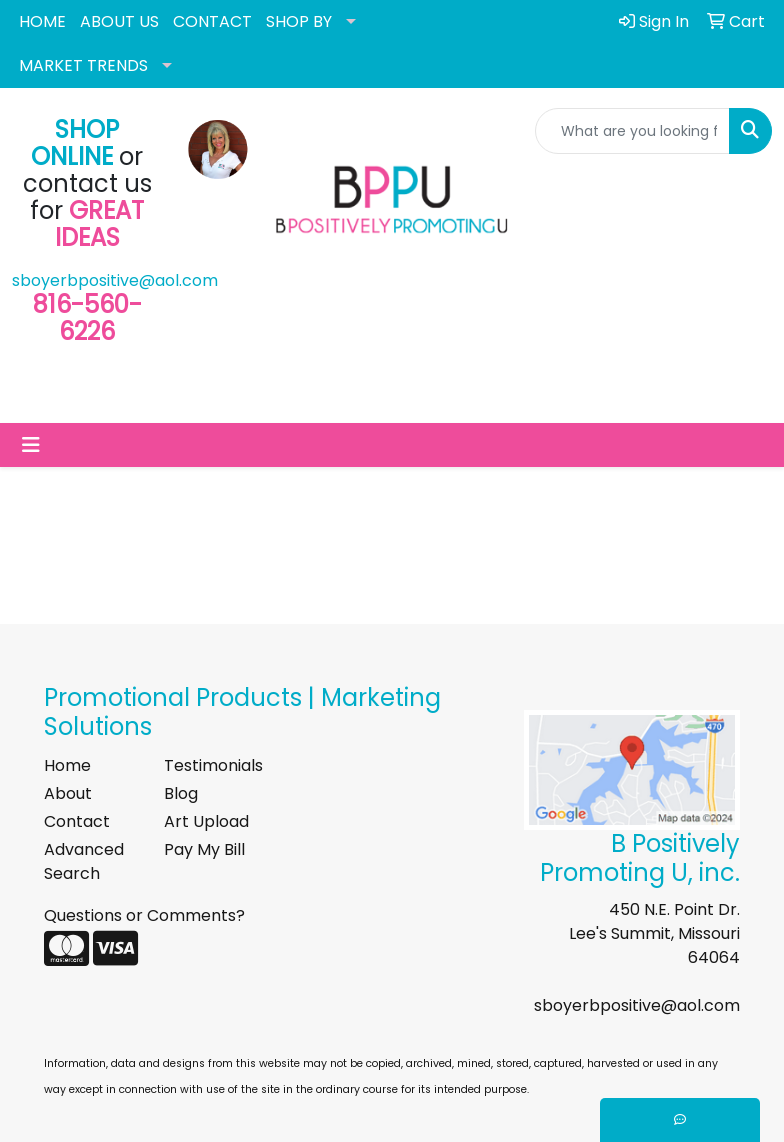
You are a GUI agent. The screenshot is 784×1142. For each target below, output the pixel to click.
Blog (181, 793)
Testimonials (212, 765)
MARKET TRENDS (83, 65)
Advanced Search (84, 861)
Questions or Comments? (144, 915)
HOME (42, 21)
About (68, 793)
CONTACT (212, 21)
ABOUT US (119, 21)
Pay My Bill (204, 849)
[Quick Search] (632, 131)
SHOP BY (299, 21)
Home (67, 765)
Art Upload (206, 821)
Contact (77, 821)
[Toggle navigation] (31, 445)
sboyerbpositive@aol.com (115, 280)
